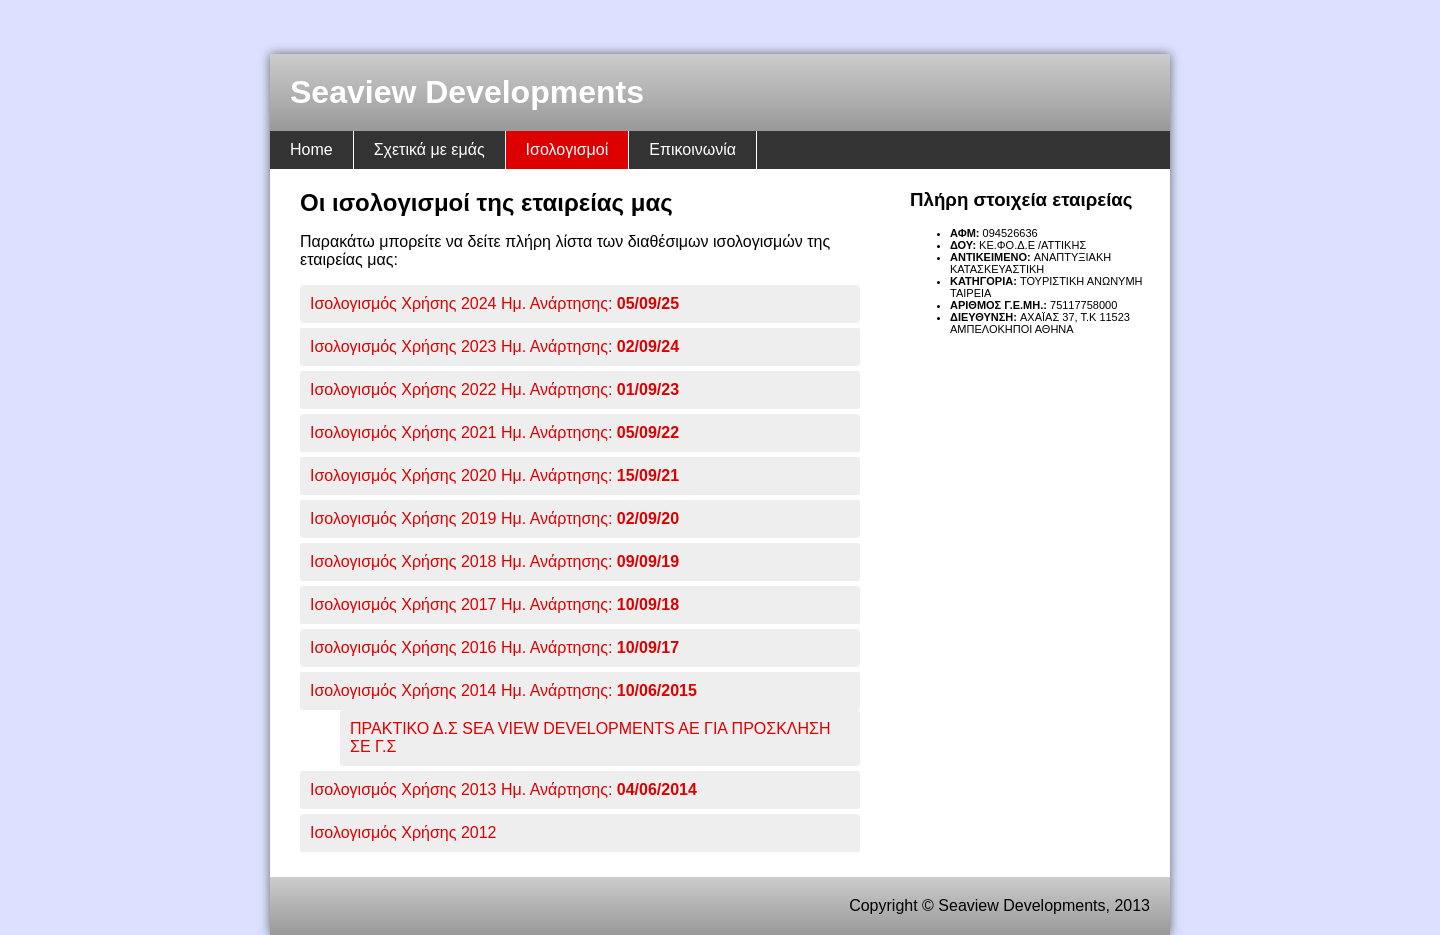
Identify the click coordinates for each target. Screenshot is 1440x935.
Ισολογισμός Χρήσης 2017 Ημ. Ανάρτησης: (494, 604)
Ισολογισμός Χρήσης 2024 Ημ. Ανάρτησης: (494, 303)
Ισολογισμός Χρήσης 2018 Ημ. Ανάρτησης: (494, 561)
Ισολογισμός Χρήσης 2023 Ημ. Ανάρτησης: (494, 346)
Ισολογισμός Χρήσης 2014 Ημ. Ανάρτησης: (503, 690)
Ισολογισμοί (567, 149)
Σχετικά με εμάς (429, 149)
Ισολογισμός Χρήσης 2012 (403, 832)
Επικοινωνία (692, 149)
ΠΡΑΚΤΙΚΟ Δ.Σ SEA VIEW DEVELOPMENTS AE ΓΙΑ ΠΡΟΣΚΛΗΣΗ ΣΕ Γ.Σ (590, 737)
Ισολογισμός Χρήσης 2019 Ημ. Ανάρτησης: (494, 518)
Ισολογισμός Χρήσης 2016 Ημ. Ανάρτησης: (494, 647)
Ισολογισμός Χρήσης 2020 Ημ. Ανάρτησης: (494, 475)
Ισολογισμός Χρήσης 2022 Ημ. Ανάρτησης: (494, 389)
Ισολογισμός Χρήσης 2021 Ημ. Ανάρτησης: (494, 432)
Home (311, 149)
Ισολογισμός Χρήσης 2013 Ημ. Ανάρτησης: (503, 789)
